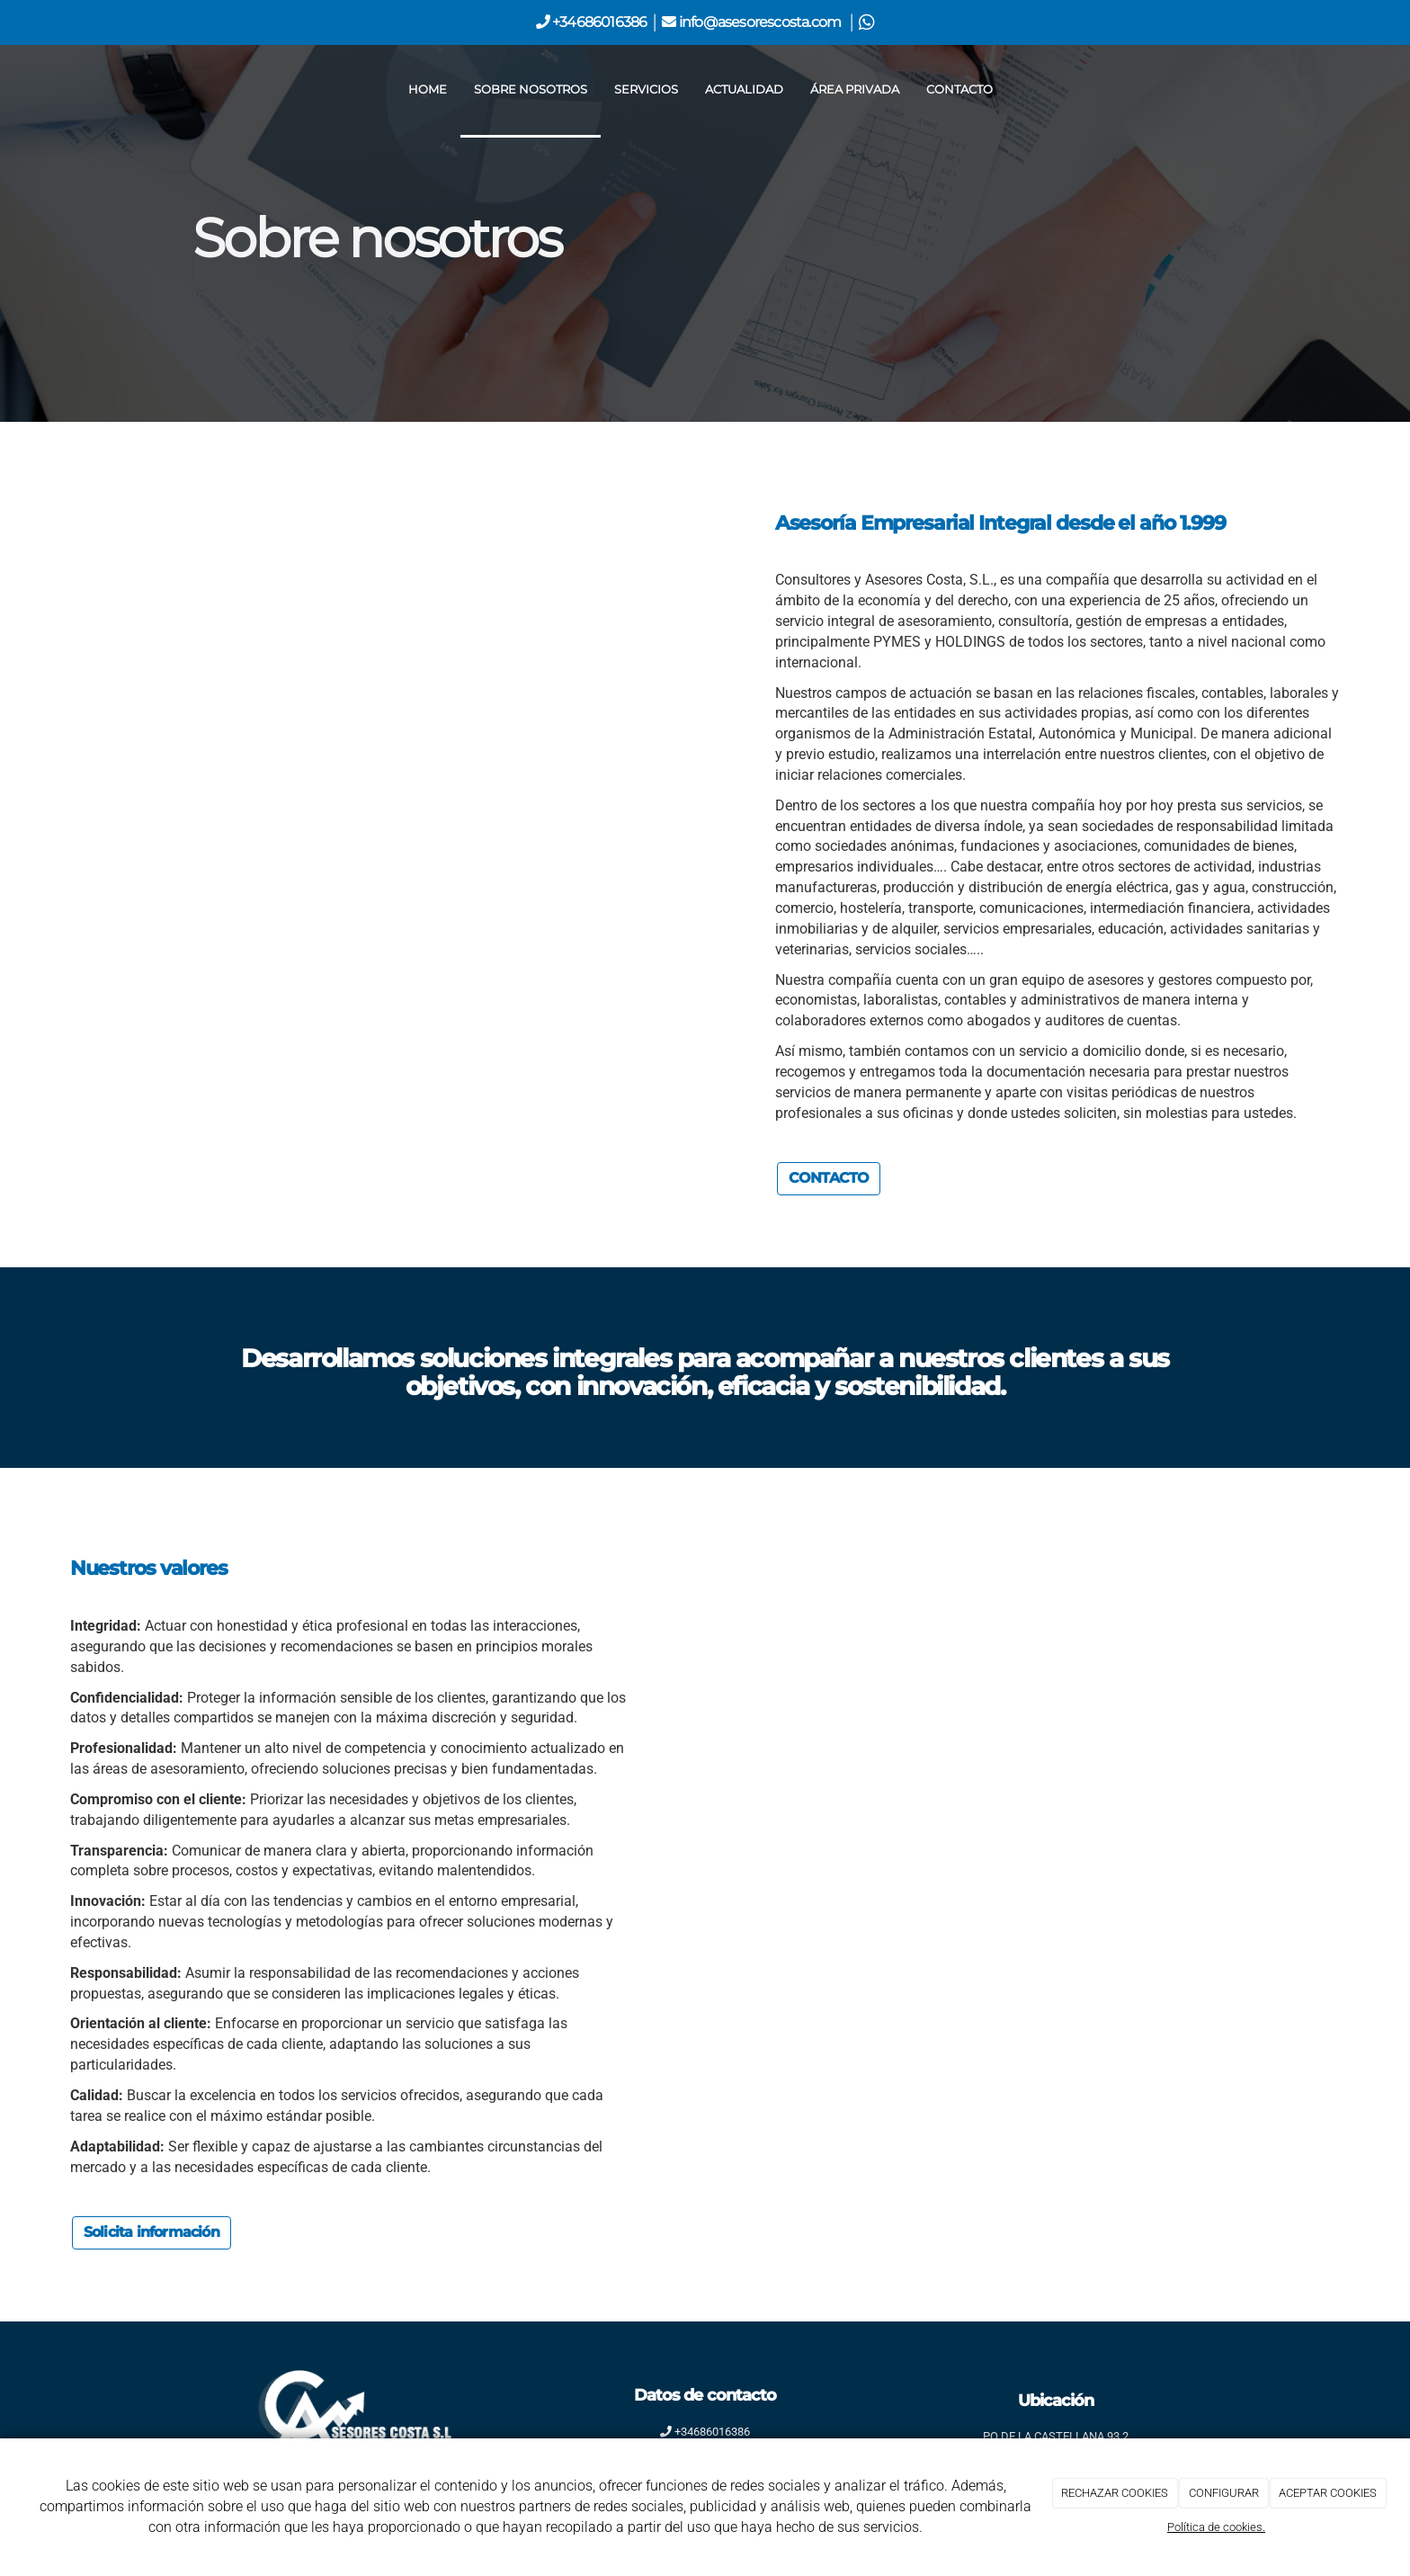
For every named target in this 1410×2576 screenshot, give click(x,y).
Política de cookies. (1216, 2527)
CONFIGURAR (1224, 2493)
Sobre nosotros (530, 89)
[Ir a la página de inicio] (188, 90)
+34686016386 (598, 22)
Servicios (646, 89)
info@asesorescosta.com (761, 22)
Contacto (959, 89)
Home (427, 89)
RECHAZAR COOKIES (1114, 2493)
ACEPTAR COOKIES (1328, 2493)
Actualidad (744, 89)
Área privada (854, 89)
